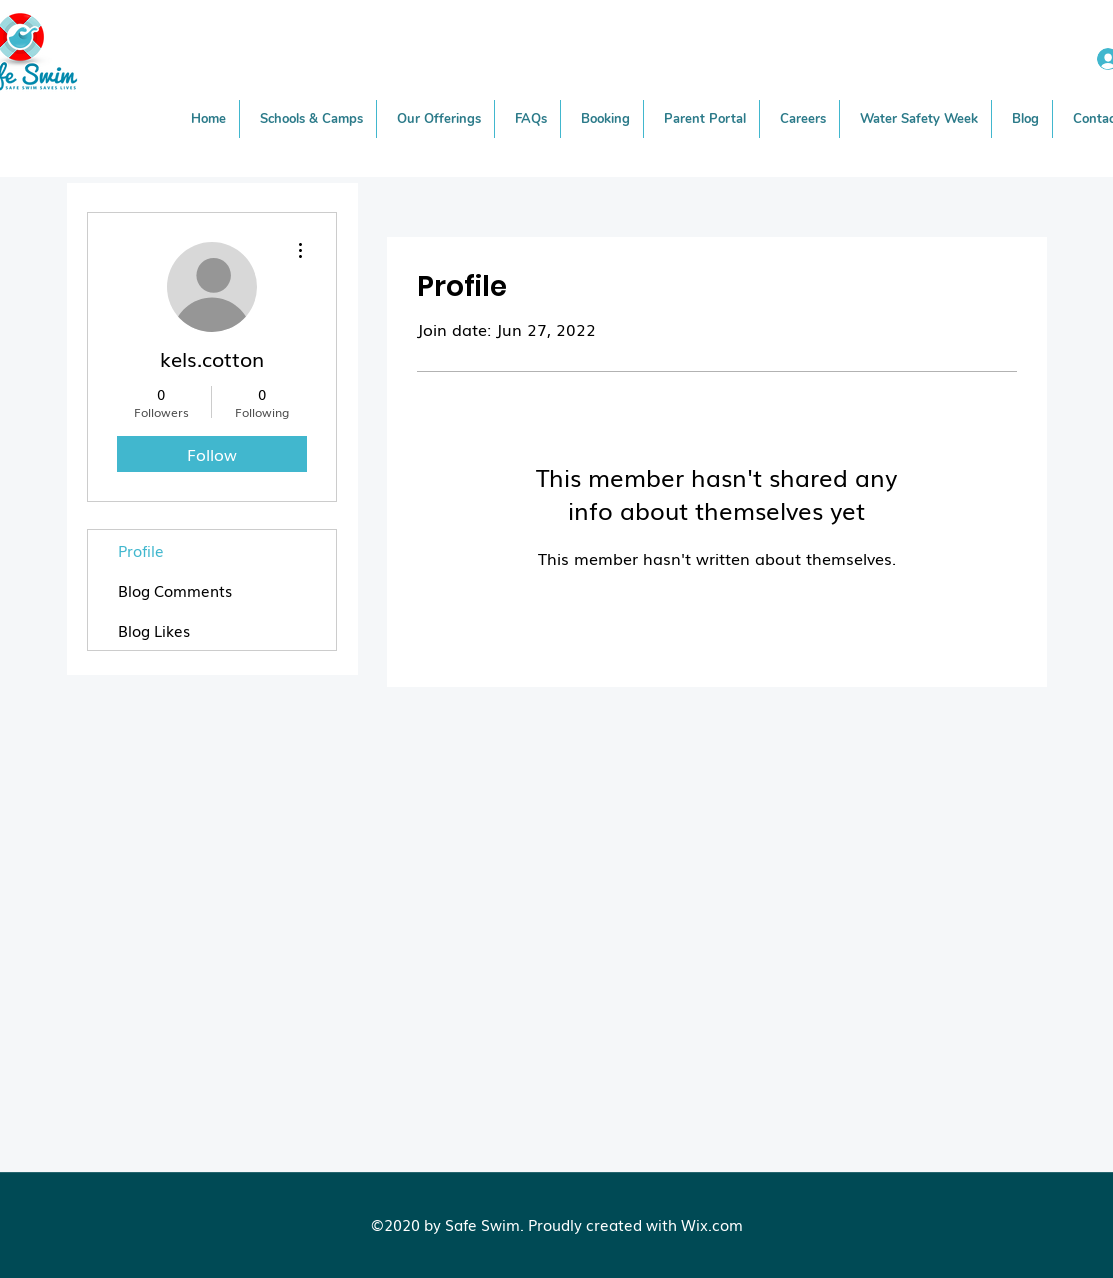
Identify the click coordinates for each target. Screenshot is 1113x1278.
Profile (141, 550)
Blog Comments (175, 590)
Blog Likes (154, 630)
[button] (440, 119)
